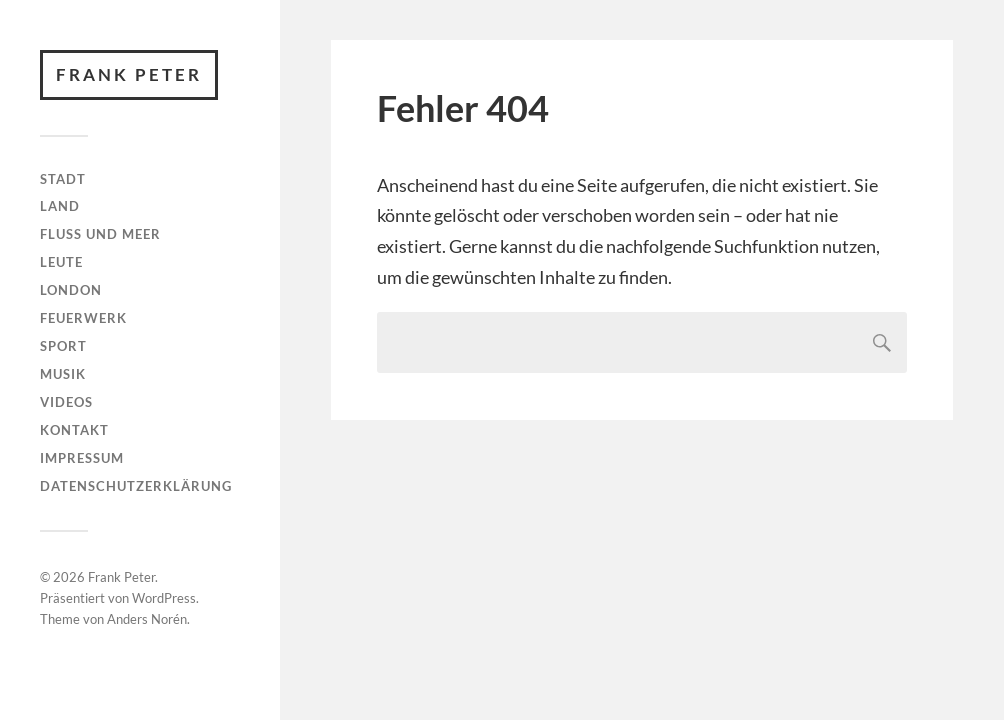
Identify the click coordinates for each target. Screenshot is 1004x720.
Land (60, 206)
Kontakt (74, 430)
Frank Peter (129, 74)
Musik (63, 374)
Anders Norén (147, 619)
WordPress (164, 598)
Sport (63, 346)
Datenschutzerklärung (136, 486)
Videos (66, 402)
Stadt (63, 179)
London (71, 290)
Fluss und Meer (100, 234)
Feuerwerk (83, 318)
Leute (61, 262)
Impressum (82, 458)
